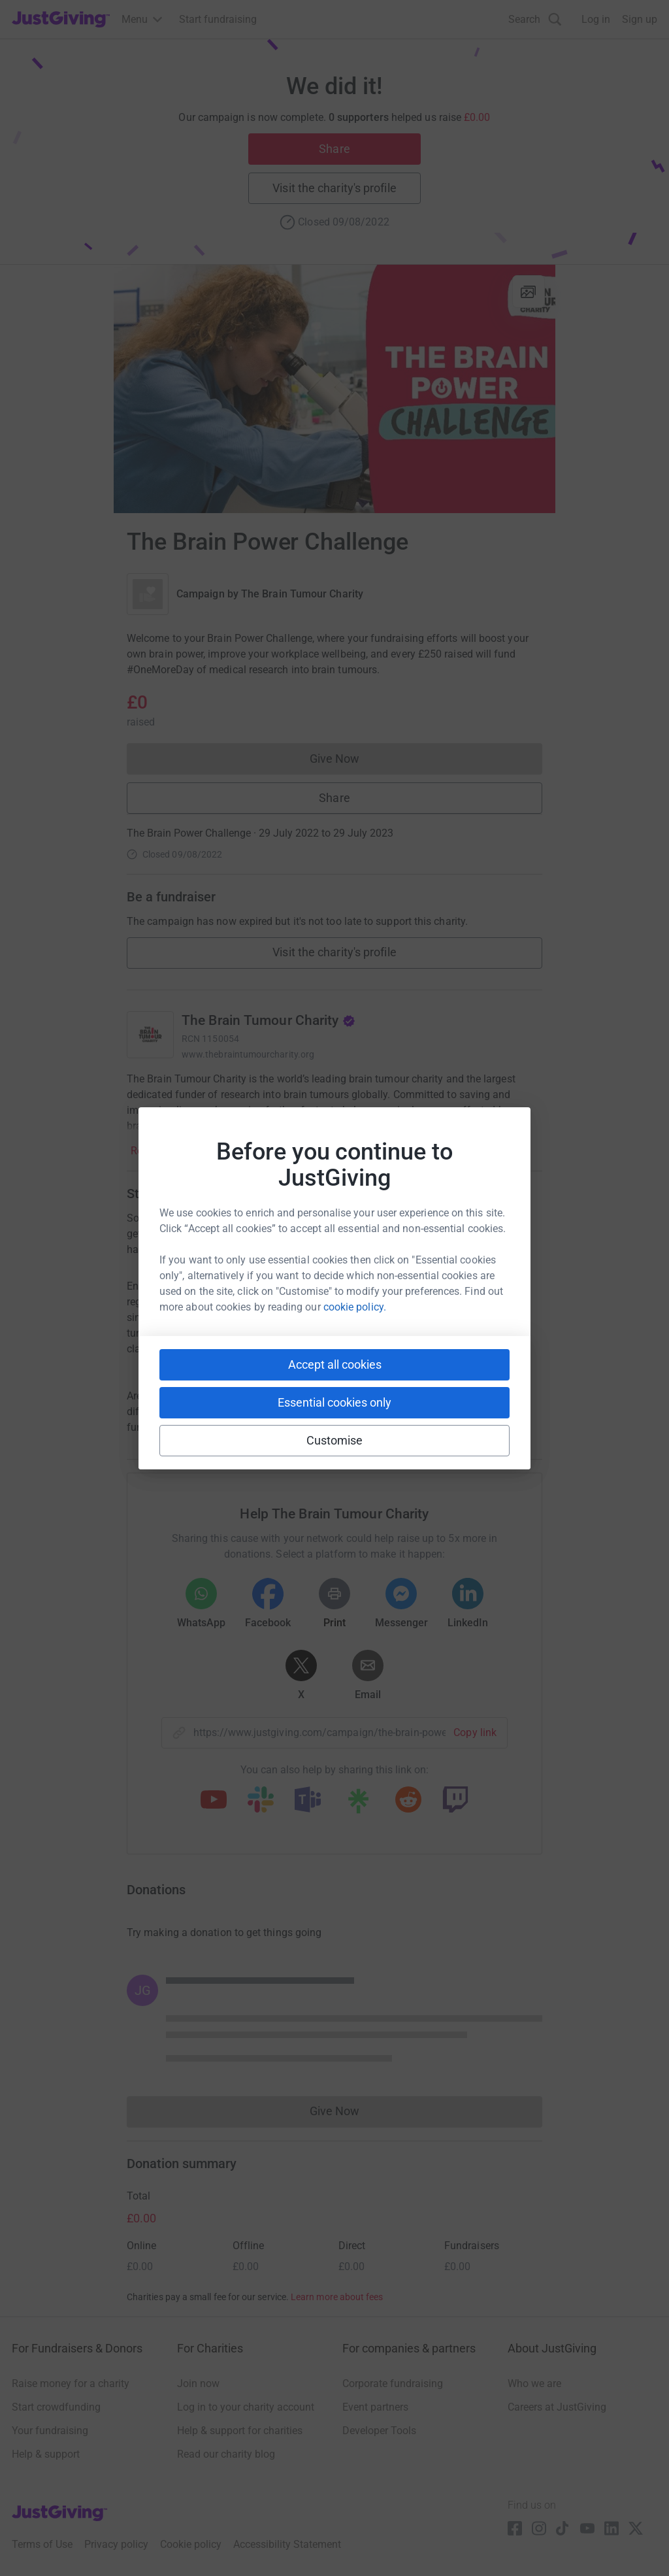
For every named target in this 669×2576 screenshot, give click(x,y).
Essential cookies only (334, 1402)
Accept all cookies (335, 1364)
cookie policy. (354, 1307)
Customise (334, 1440)
